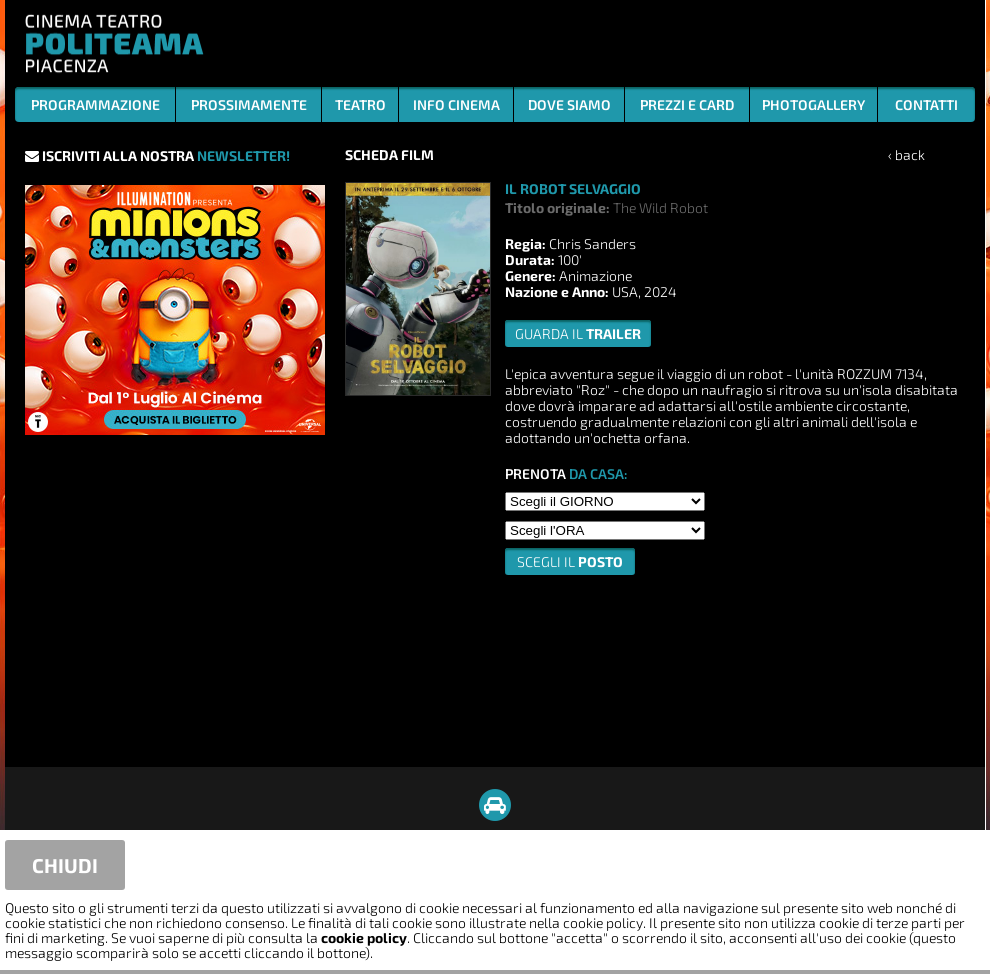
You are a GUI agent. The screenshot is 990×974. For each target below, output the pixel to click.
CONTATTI (926, 104)
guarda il (578, 333)
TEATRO (360, 104)
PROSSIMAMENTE (249, 104)
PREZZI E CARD (687, 104)
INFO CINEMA (456, 104)
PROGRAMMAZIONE (95, 104)
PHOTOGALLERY (813, 104)
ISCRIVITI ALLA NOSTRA (157, 155)
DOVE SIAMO (569, 104)
